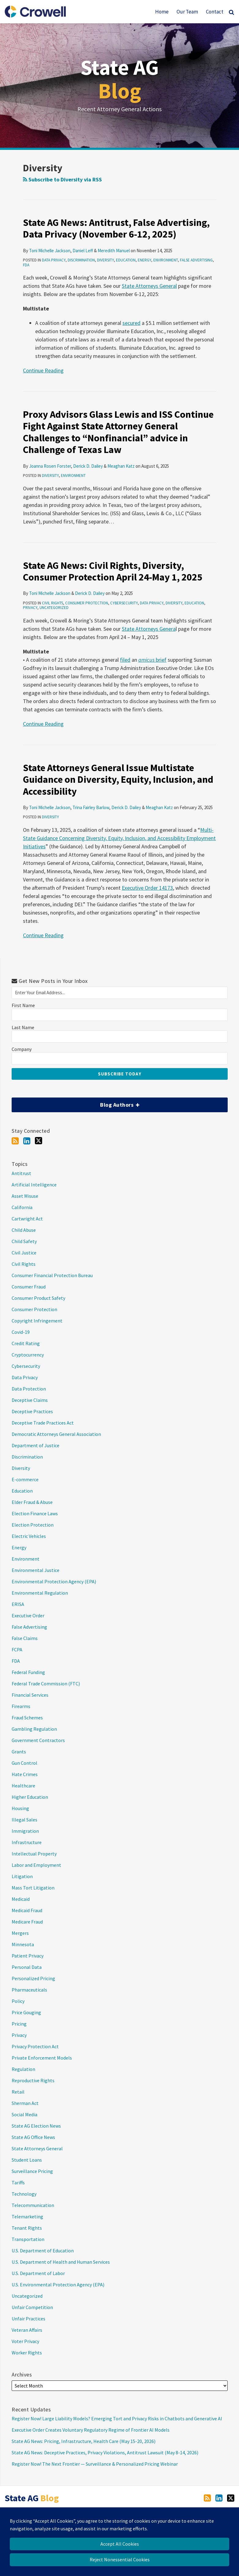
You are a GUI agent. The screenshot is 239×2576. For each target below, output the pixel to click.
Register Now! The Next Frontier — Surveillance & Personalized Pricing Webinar (95, 2464)
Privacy (30, 607)
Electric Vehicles (29, 1536)
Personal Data (27, 1967)
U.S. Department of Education (43, 2250)
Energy (144, 260)
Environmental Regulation (40, 1593)
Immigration (25, 1831)
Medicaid (21, 1899)
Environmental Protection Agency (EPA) (54, 1581)
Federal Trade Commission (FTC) (46, 1683)
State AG (119, 79)
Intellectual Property (34, 1854)
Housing (20, 1808)
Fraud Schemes (27, 1717)
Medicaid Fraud (27, 1910)
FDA (26, 265)
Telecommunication (33, 2205)
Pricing (19, 2024)
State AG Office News (33, 2137)
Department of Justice (35, 1445)
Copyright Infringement (37, 1321)
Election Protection (33, 1525)
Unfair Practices (28, 2318)
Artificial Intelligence (34, 1184)
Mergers (20, 1933)
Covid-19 (21, 1332)
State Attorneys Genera (149, 628)
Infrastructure (27, 1842)
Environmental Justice (35, 1570)
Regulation (23, 2069)
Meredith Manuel (114, 250)
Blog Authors (75, 1103)
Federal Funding (28, 1672)
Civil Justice (24, 1253)
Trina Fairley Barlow (91, 807)
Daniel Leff (83, 250)
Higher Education (30, 1797)
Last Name (23, 1027)
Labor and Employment (36, 1865)
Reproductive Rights (33, 2080)
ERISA (18, 1604)
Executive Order (28, 1615)
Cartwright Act (27, 1219)
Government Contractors (38, 1740)
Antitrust (21, 1173)
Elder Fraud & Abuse (32, 1502)
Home (162, 11)
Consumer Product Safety (38, 1298)
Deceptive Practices (32, 1411)
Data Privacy (53, 260)
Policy (18, 2001)
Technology (24, 2194)
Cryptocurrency (28, 1355)
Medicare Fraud (27, 1922)
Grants (19, 1751)
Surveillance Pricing (32, 2171)
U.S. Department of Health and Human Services (61, 2262)
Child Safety (24, 1241)
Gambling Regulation (34, 1729)
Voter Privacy (25, 2341)
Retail (18, 2092)
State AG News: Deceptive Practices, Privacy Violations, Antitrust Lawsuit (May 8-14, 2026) (105, 2452)
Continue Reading (43, 370)
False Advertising (196, 260)
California (22, 1207)
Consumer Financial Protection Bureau (52, 1275)
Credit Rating (26, 1343)
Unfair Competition (32, 2307)
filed (125, 659)
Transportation (28, 2239)
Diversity (105, 260)
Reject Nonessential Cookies (120, 2559)
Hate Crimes (25, 1774)
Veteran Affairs (27, 2330)
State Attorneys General (149, 285)
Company (22, 1049)
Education (126, 260)
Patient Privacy (27, 1956)
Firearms (21, 1706)
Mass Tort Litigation (33, 1888)
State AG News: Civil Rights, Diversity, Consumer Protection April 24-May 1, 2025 (112, 571)
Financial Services (30, 1695)
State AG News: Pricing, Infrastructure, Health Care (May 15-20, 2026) (83, 2441)
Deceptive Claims (30, 1400)
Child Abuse (24, 1230)
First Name (23, 1005)
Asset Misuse (25, 1196)
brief (160, 659)
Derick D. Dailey (88, 466)
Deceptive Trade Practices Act (43, 1423)
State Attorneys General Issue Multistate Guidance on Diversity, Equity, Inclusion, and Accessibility (118, 779)
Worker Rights (27, 2353)
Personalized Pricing (33, 1978)
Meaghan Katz (121, 466)
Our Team (187, 11)
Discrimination (81, 260)
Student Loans (27, 2160)
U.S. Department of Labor (38, 2273)
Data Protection (29, 1389)
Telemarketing (27, 2216)
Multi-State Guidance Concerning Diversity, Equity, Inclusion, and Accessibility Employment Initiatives (119, 838)
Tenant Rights (27, 2228)
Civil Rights (52, 603)
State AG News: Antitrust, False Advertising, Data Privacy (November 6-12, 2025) (116, 228)
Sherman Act (25, 2103)
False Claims (25, 1638)
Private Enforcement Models (42, 2058)
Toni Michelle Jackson (49, 250)
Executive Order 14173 (147, 887)
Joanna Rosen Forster (50, 466)
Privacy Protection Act (35, 2046)
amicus (146, 659)
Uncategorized (54, 607)
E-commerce (25, 1479)
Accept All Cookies (119, 2544)
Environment (165, 260)
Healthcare (23, 1786)
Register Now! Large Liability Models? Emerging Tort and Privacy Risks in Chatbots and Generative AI (117, 2418)
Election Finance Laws (35, 1513)
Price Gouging (26, 2012)
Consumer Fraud (29, 1287)
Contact (214, 11)
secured (131, 322)
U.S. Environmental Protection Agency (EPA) (58, 2284)
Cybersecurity (124, 603)
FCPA (17, 1649)
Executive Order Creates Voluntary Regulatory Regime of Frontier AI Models (91, 2430)
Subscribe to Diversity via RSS (62, 179)
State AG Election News (36, 2126)
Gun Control (24, 1763)
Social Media (24, 2114)
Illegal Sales (24, 1820)
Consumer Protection (86, 603)
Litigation (22, 1876)
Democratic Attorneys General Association (56, 1434)
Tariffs (18, 2182)
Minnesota (23, 1944)
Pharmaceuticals (29, 1990)
